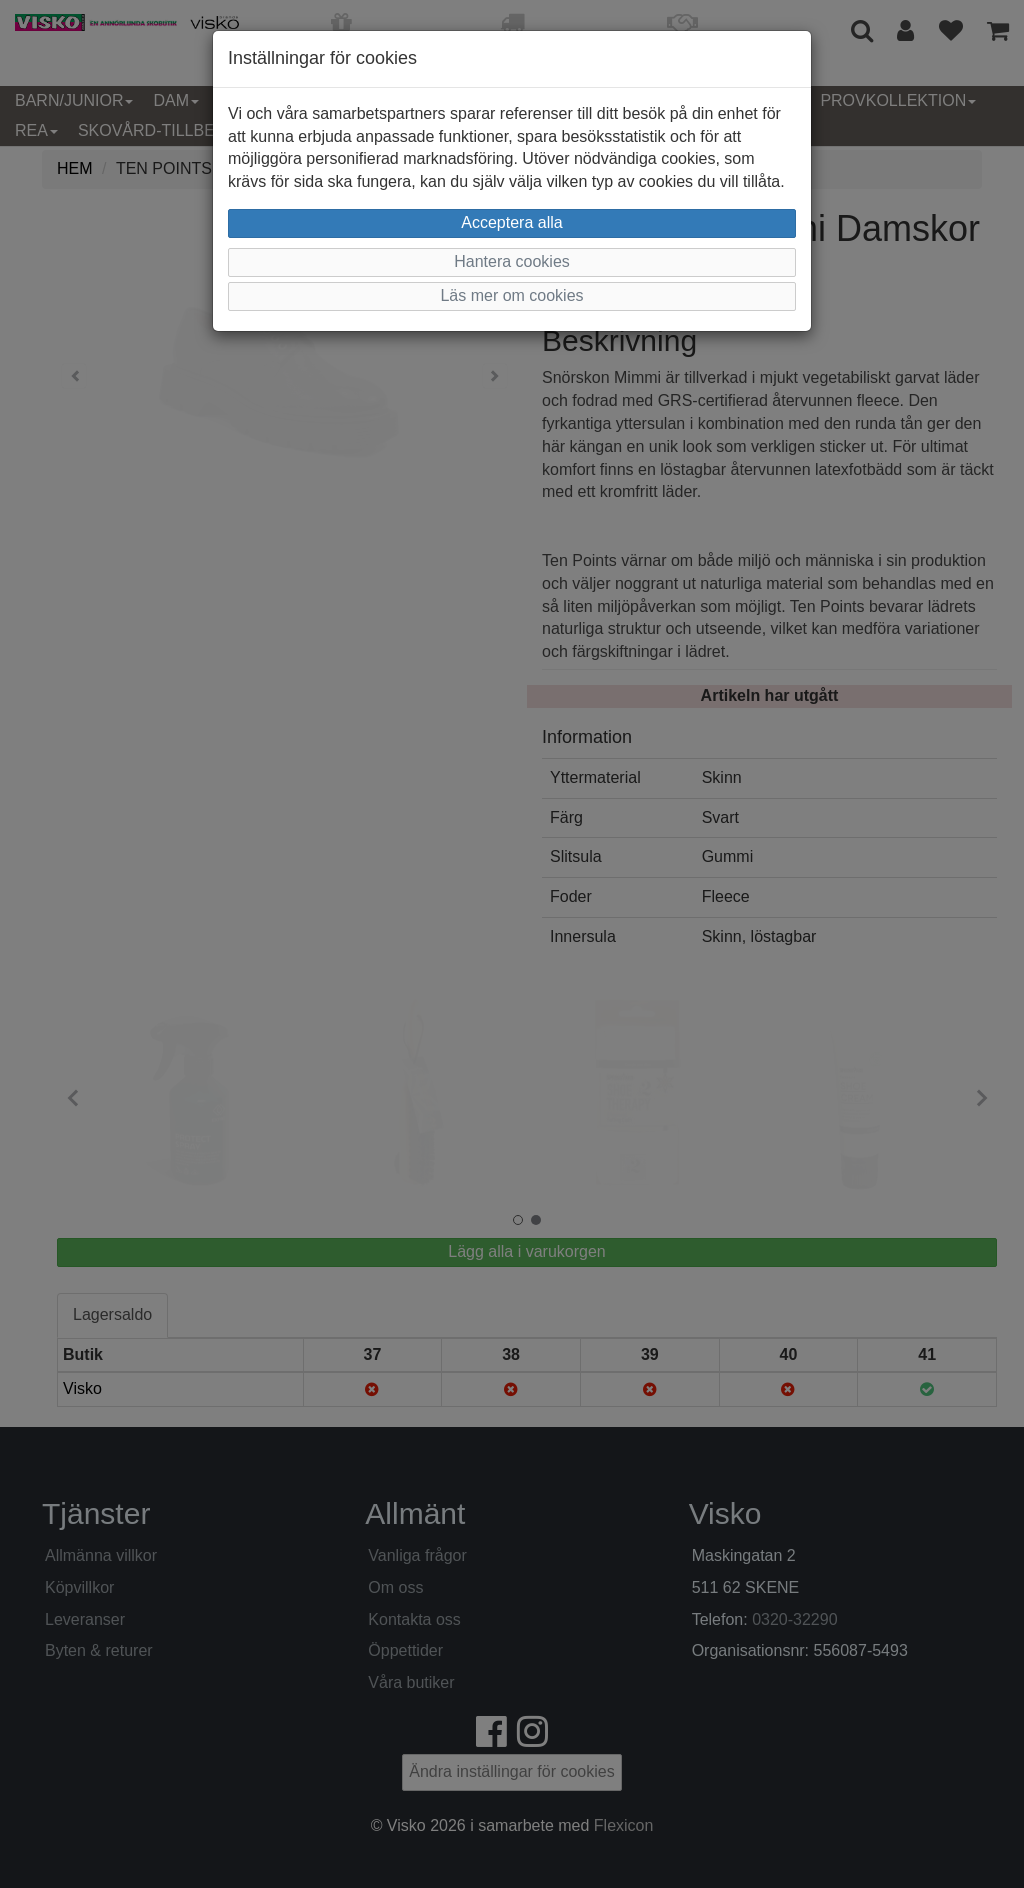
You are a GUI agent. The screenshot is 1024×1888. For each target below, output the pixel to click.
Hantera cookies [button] (512, 261)
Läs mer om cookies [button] (511, 295)
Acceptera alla (511, 222)
